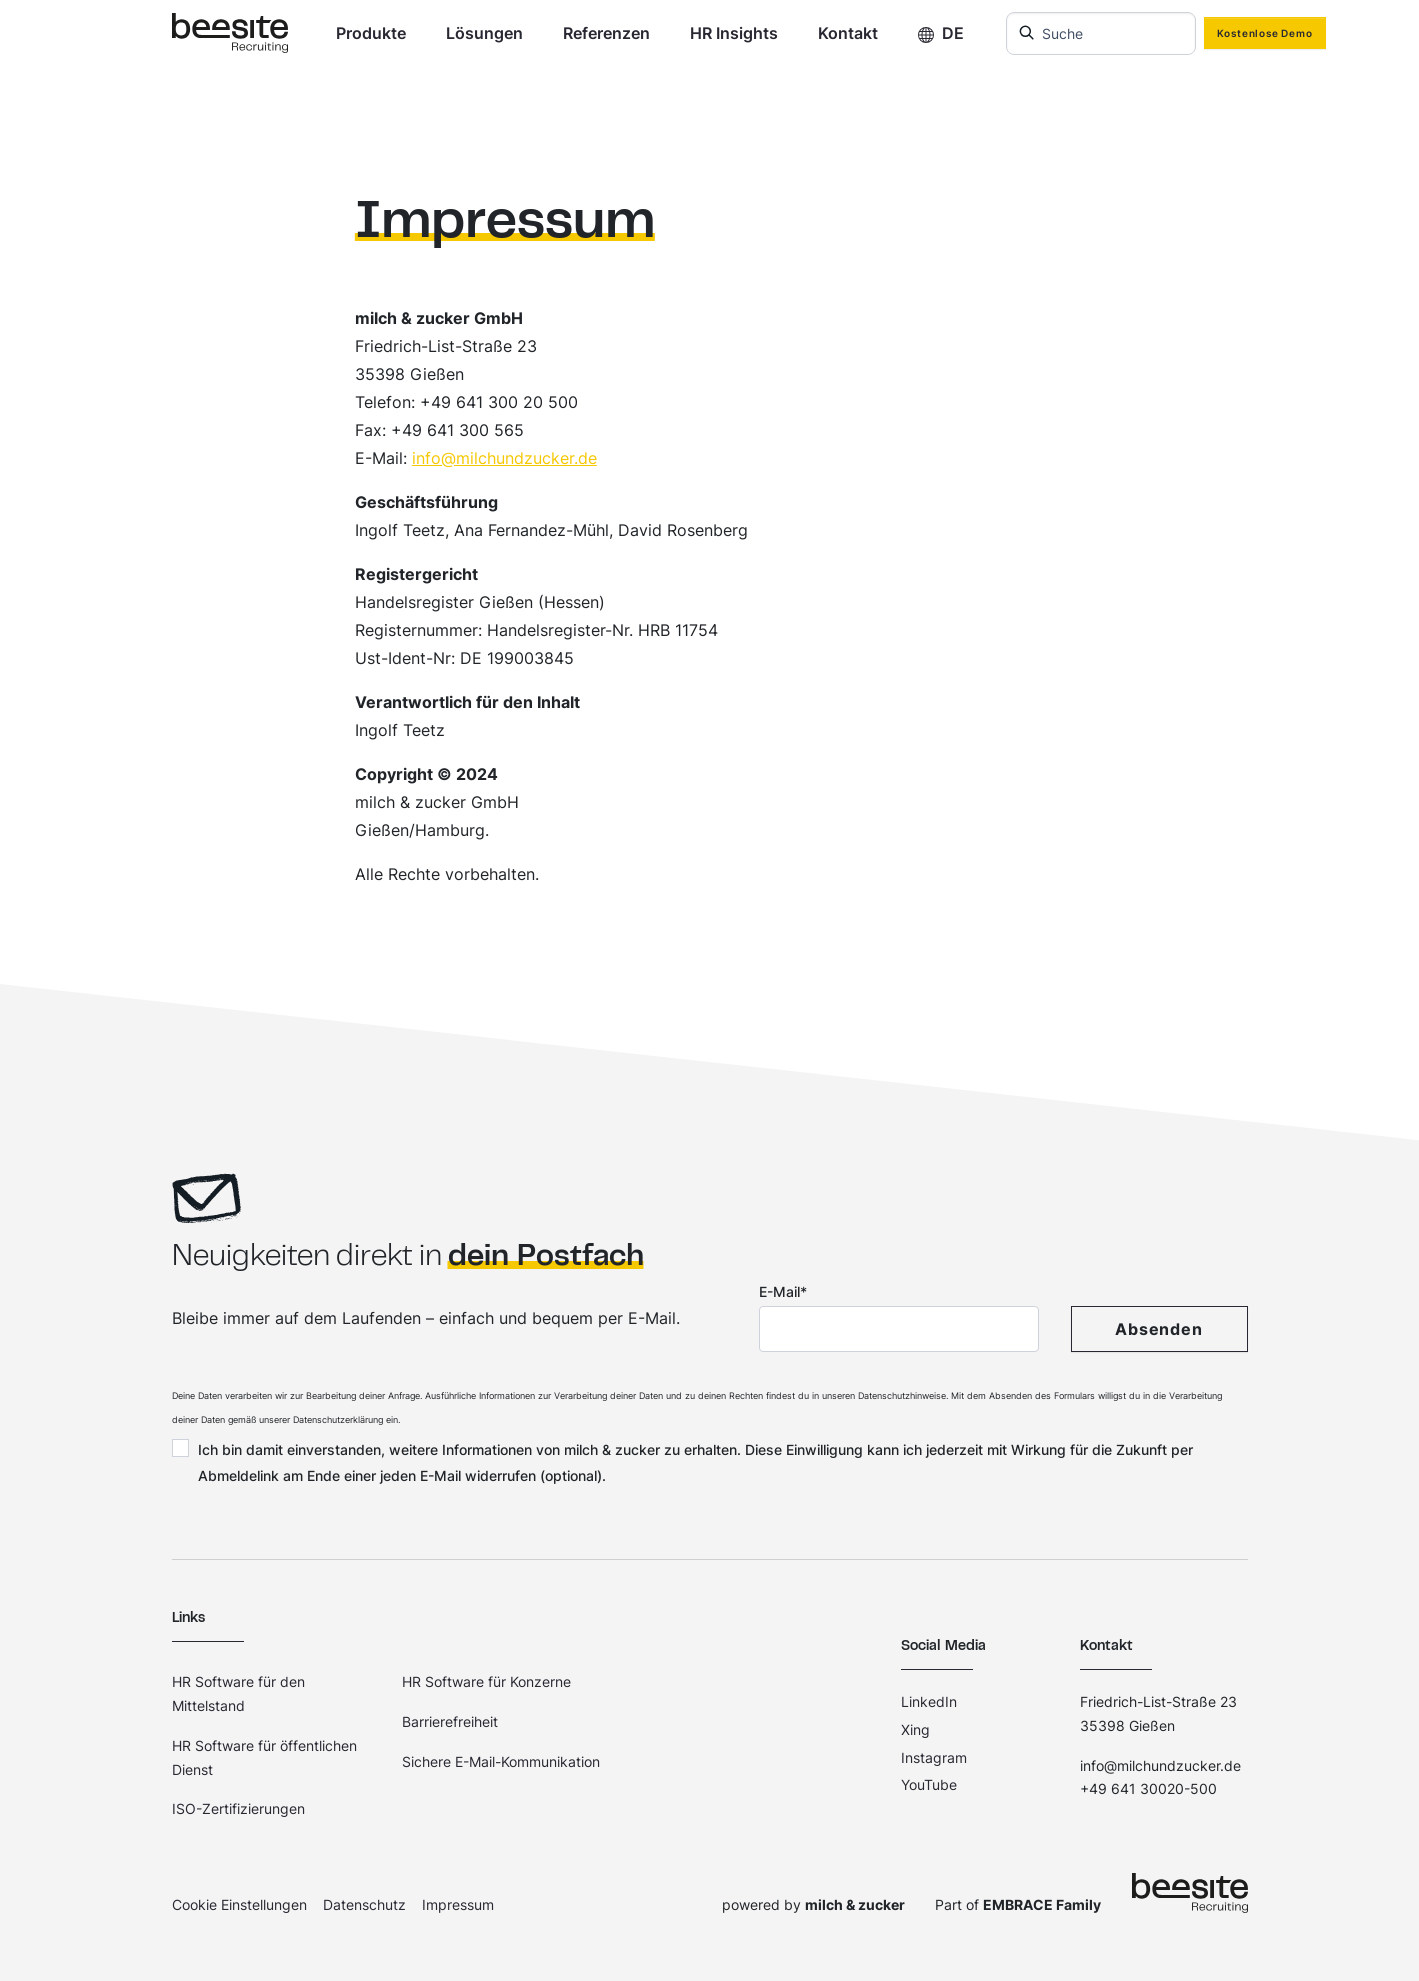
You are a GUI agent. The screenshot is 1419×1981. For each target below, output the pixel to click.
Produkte (371, 33)
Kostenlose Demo (1265, 33)
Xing (915, 1729)
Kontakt (848, 33)
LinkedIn (929, 1701)
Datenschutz (364, 1904)
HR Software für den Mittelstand (238, 1693)
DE (941, 33)
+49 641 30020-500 (1148, 1788)
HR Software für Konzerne (486, 1681)
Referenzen (606, 33)
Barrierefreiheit (450, 1721)
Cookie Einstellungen (239, 1904)
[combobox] (1101, 33)
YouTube (929, 1784)
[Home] (230, 33)
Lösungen (484, 33)
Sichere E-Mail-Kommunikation (501, 1761)
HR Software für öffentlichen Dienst (264, 1757)
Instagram (934, 1757)
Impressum (458, 1904)
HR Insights (734, 33)
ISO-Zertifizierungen (238, 1808)
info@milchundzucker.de (504, 458)
